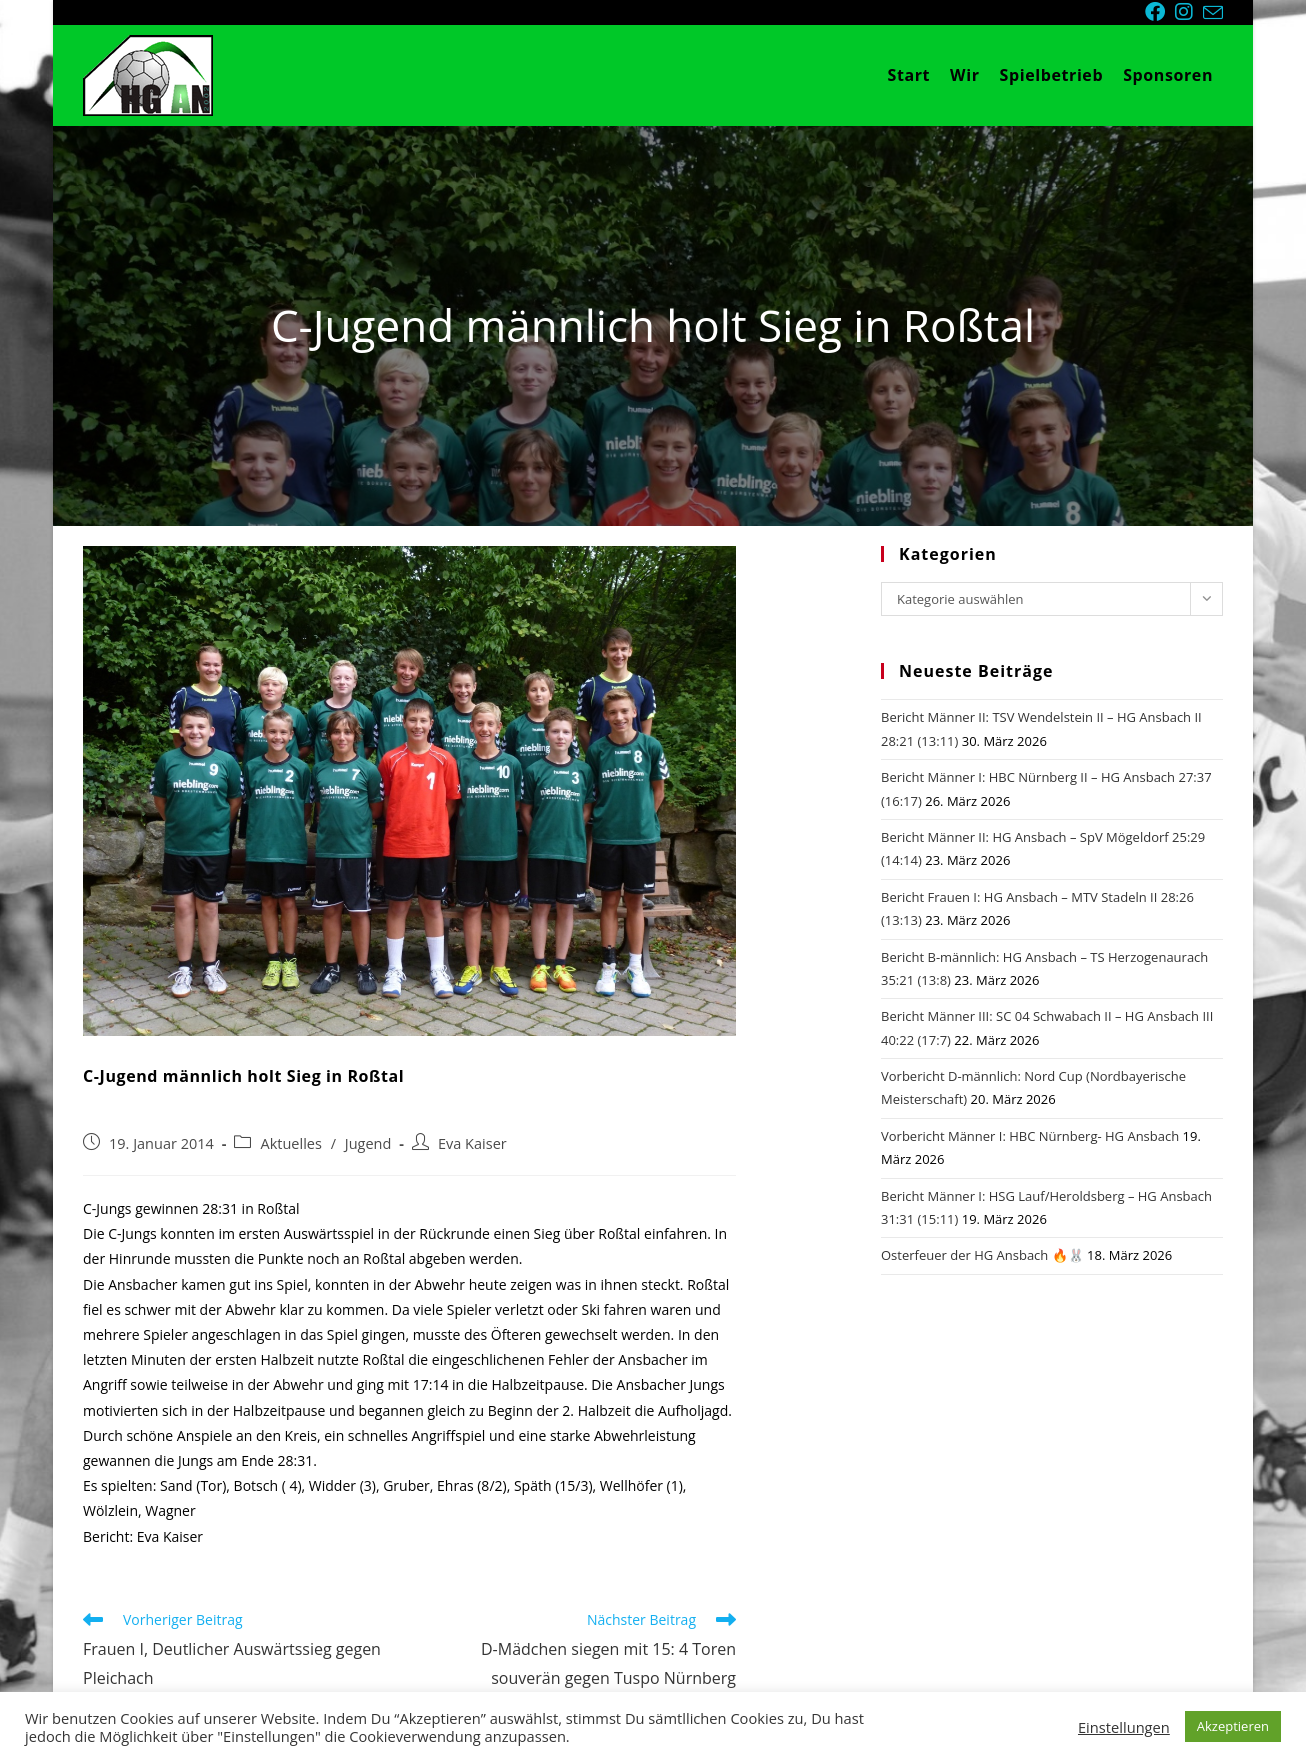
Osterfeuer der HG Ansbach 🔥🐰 (982, 1255)
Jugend (368, 1143)
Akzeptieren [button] (1233, 1726)
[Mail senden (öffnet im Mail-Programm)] (1213, 13)
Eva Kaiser (472, 1143)
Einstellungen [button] (1124, 1727)
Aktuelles (290, 1143)
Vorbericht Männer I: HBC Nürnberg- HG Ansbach (1030, 1136)
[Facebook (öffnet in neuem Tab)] (1160, 12)
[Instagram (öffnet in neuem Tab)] (1189, 12)
